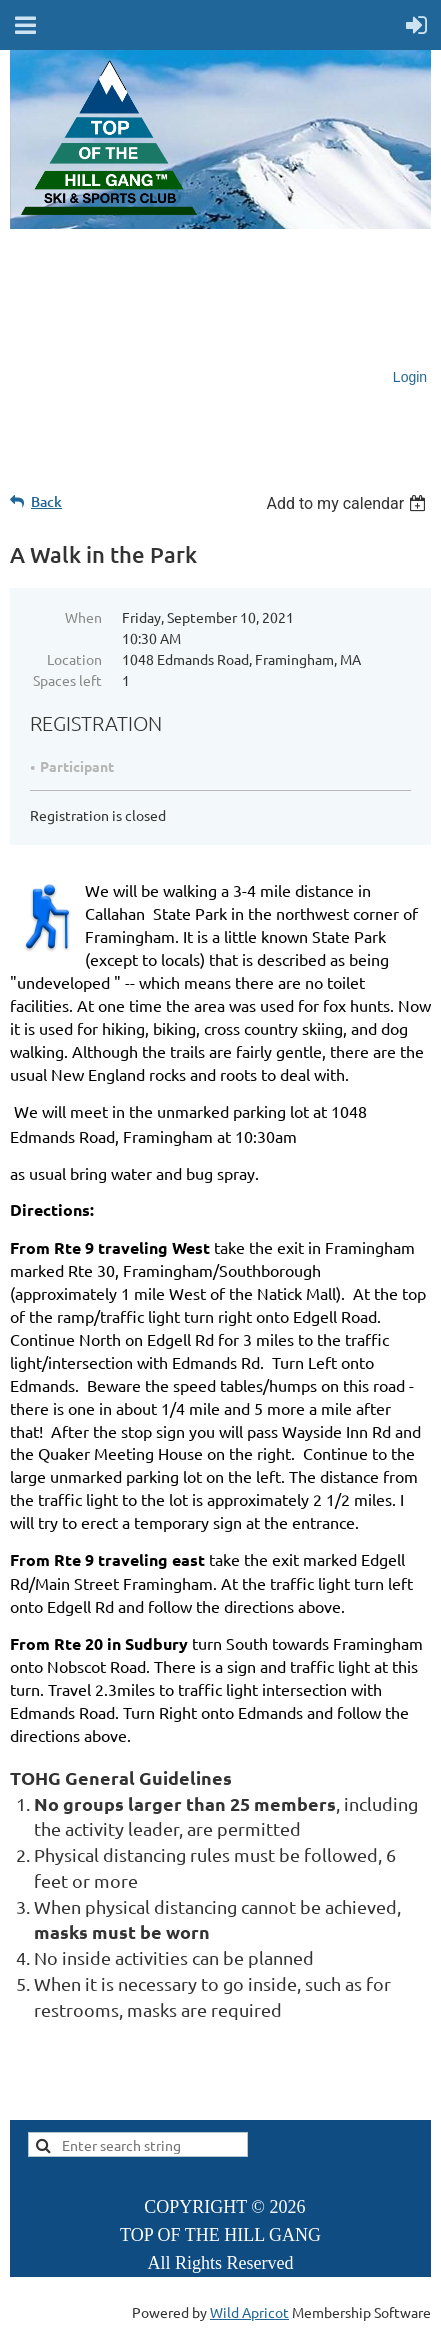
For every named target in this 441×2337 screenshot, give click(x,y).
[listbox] (348, 503)
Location (74, 659)
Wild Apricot (249, 2312)
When (83, 617)
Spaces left (67, 680)
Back (46, 501)
